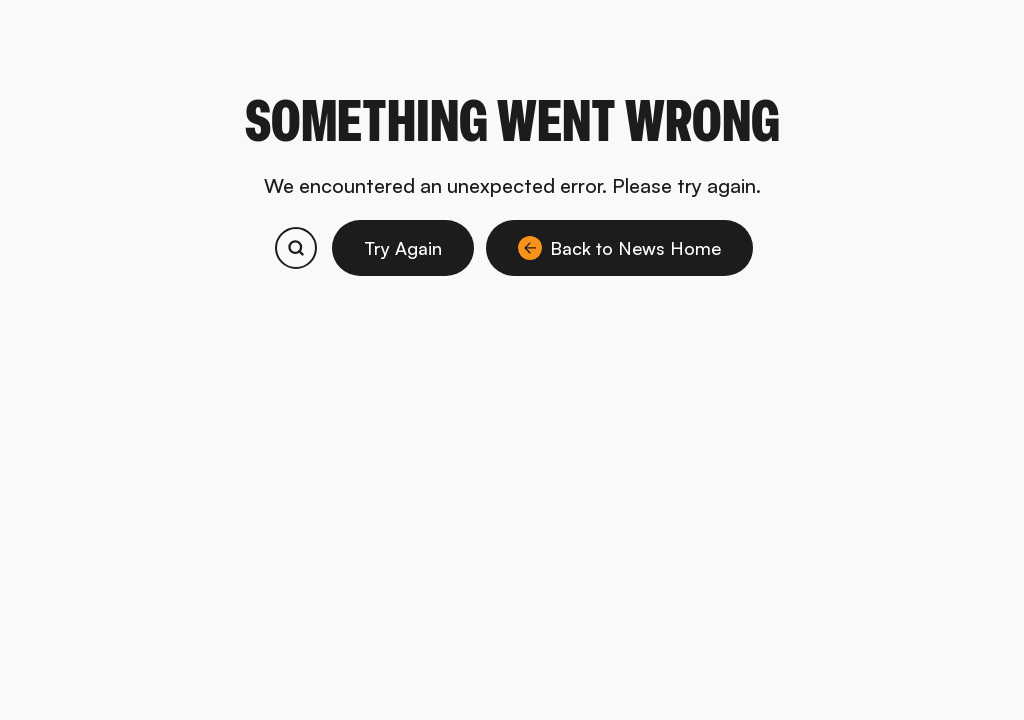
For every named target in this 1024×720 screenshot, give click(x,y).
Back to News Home (619, 248)
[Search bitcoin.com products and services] (296, 248)
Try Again (403, 248)
